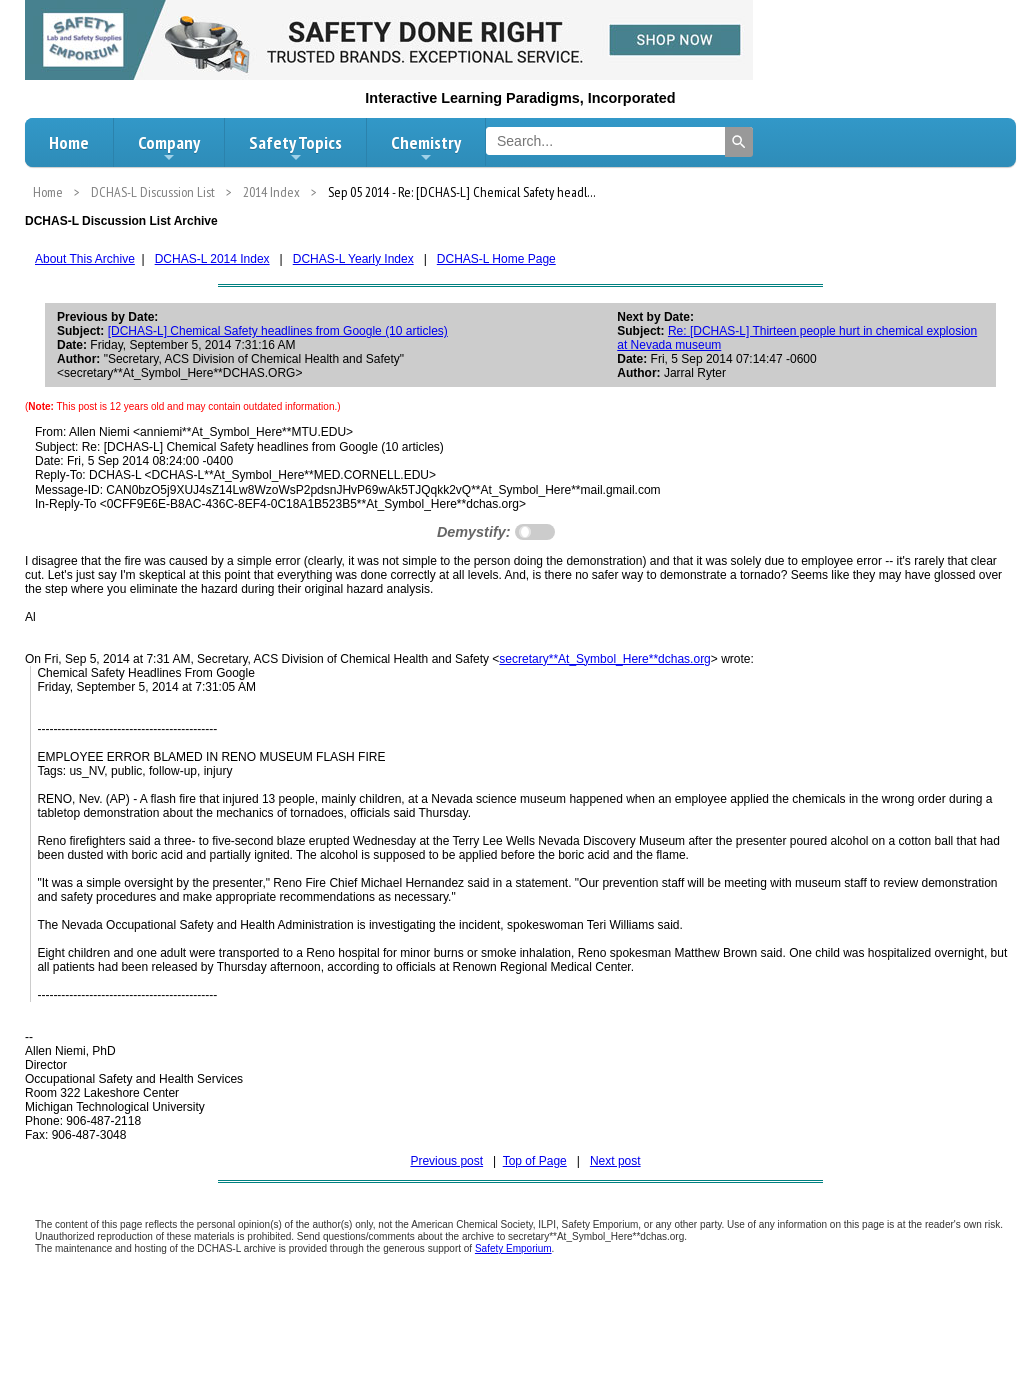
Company (169, 148)
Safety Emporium (513, 1248)
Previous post (446, 1161)
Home (69, 142)
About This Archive (85, 259)
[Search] (739, 142)
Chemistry (426, 148)
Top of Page (535, 1161)
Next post (615, 1161)
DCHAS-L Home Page (496, 259)
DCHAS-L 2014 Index (212, 259)
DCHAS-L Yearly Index (353, 259)
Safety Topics (295, 148)
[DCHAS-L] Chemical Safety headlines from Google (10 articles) (278, 331)
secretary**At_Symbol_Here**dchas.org (604, 659)
